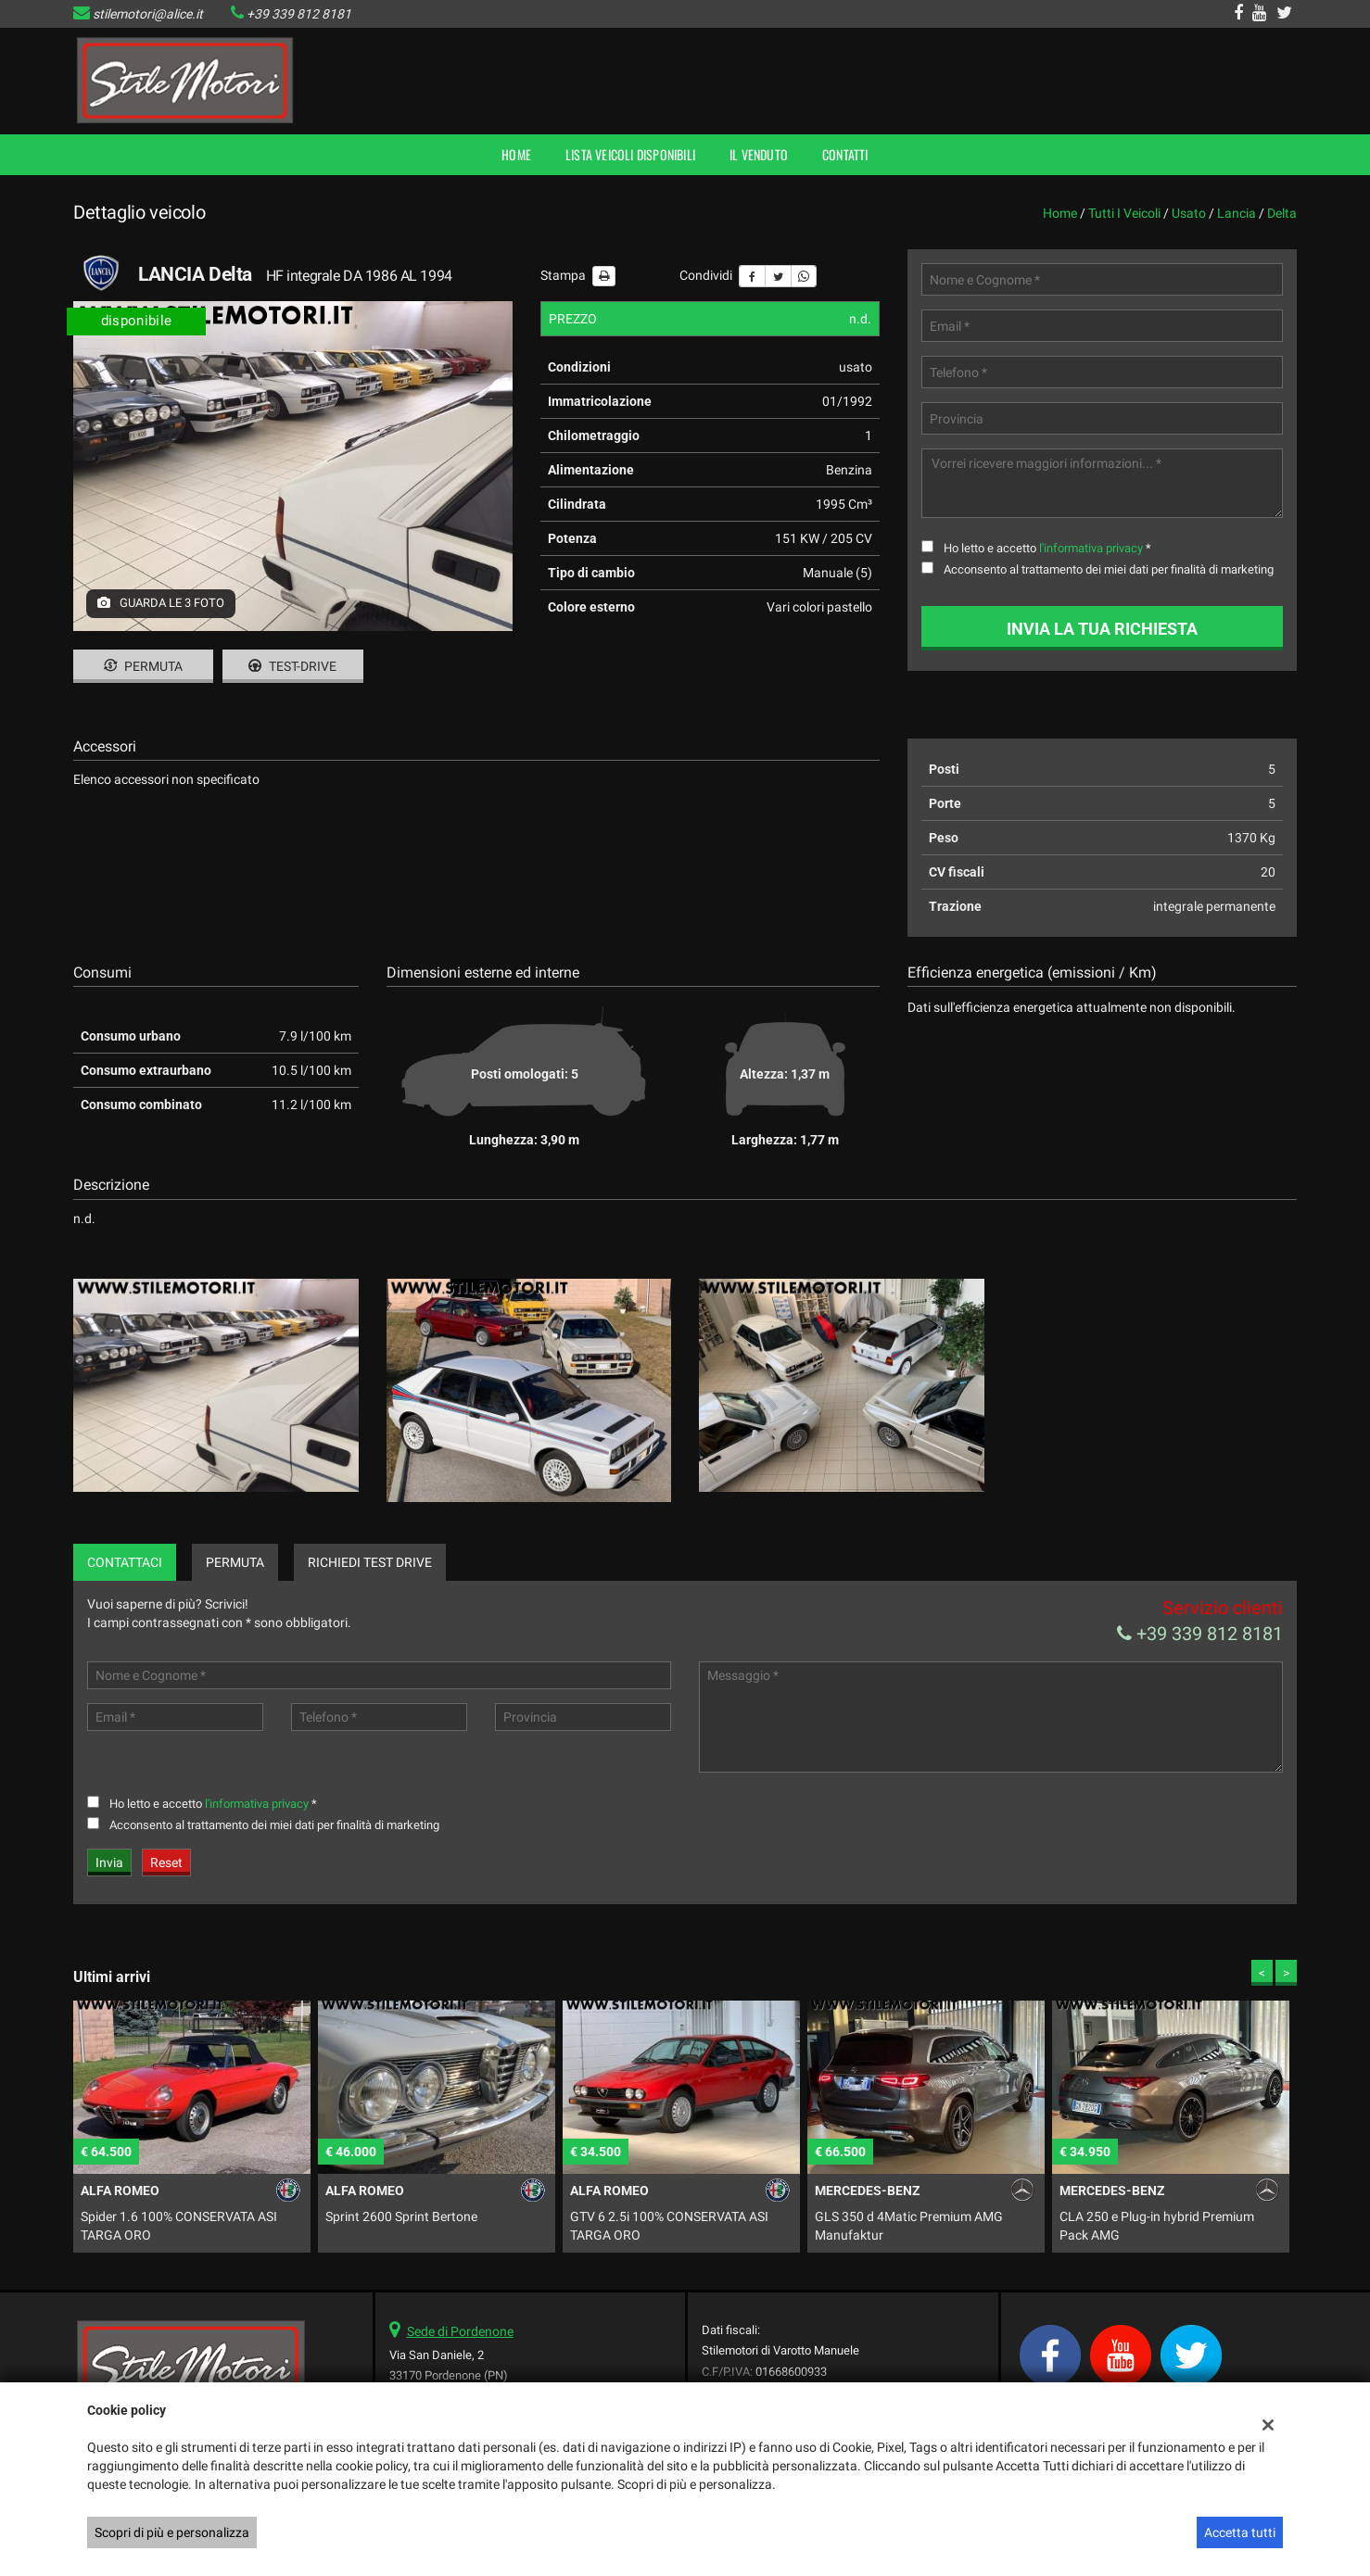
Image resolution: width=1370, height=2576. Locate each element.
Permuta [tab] (235, 1562)
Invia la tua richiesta (1102, 628)
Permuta (143, 666)
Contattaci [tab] (124, 1562)
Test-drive (292, 666)
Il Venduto (758, 154)
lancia (1236, 213)
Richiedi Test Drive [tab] (370, 1562)
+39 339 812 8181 (299, 13)
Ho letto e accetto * (1047, 548)
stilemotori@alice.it (148, 13)
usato (1189, 213)
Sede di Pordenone (460, 2331)
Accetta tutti (1239, 2532)
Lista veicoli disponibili (630, 154)
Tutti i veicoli (1124, 213)
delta (1282, 213)
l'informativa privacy (1091, 548)
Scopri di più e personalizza (172, 2532)
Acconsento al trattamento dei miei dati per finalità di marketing (1109, 569)
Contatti (845, 154)
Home (516, 154)
